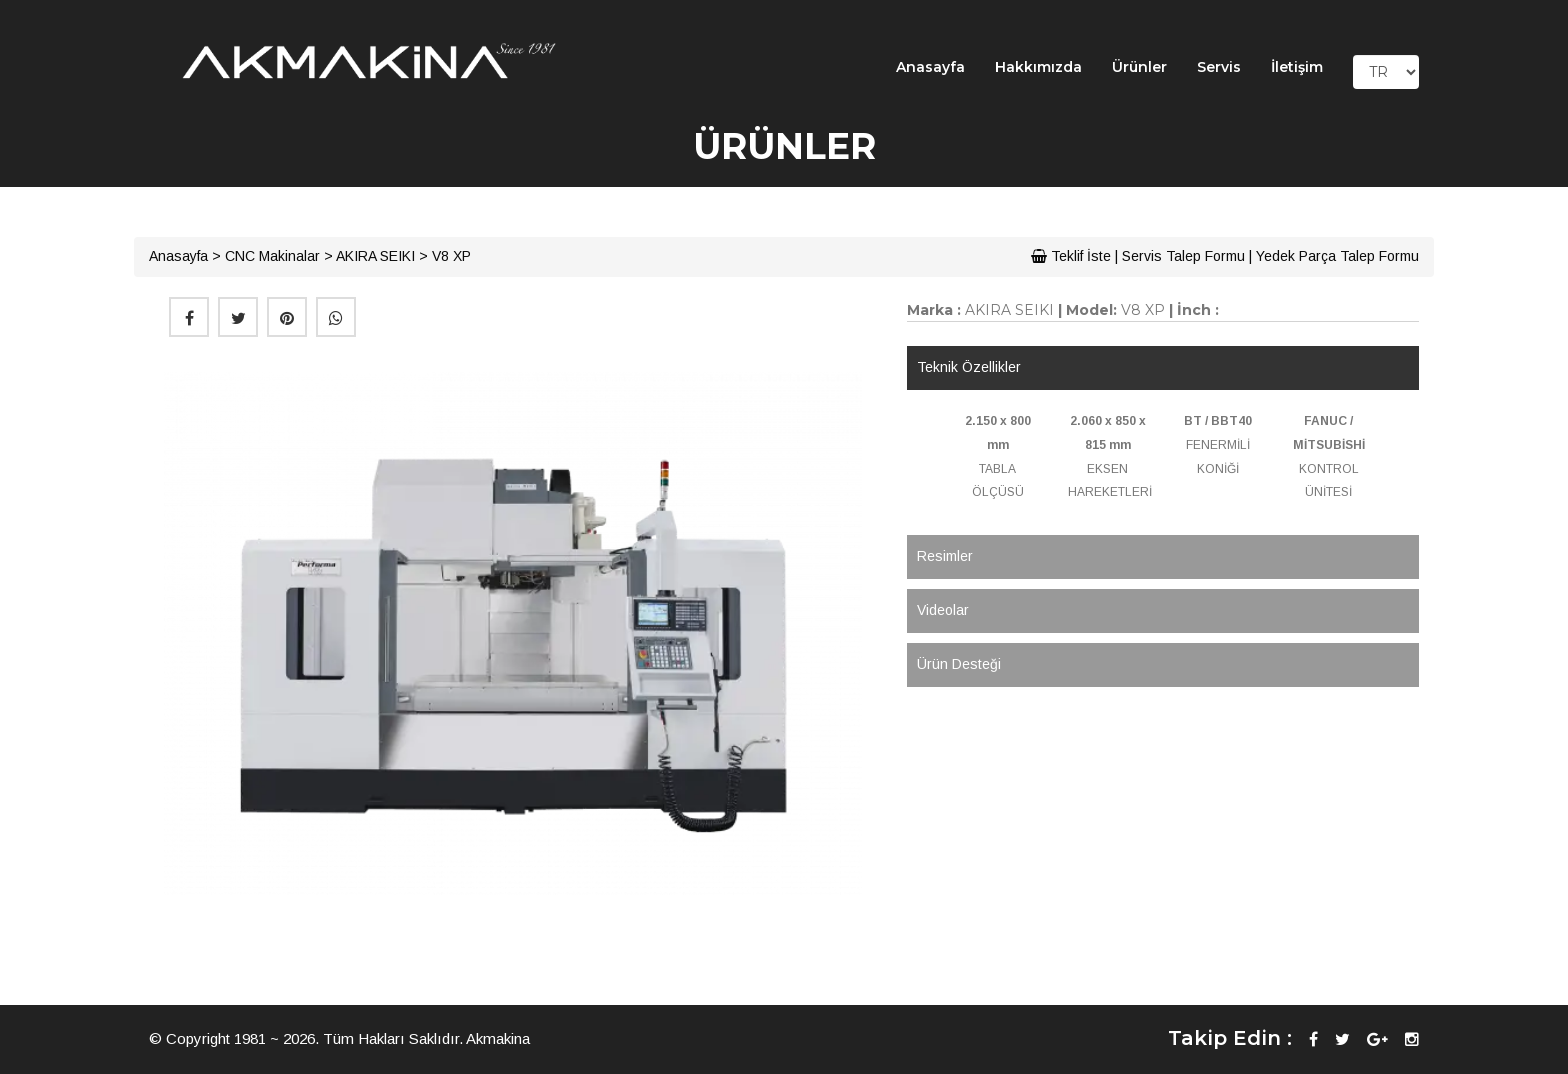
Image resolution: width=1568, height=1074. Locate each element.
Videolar (943, 610)
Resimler (945, 556)
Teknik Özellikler (969, 367)
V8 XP (451, 256)
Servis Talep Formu (1183, 256)
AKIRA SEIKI (375, 256)
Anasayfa (930, 67)
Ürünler (1139, 67)
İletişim (1297, 67)
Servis (1219, 67)
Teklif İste (1071, 256)
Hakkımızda (1038, 67)
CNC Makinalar (272, 256)
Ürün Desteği (959, 664)
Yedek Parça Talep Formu (1337, 256)
